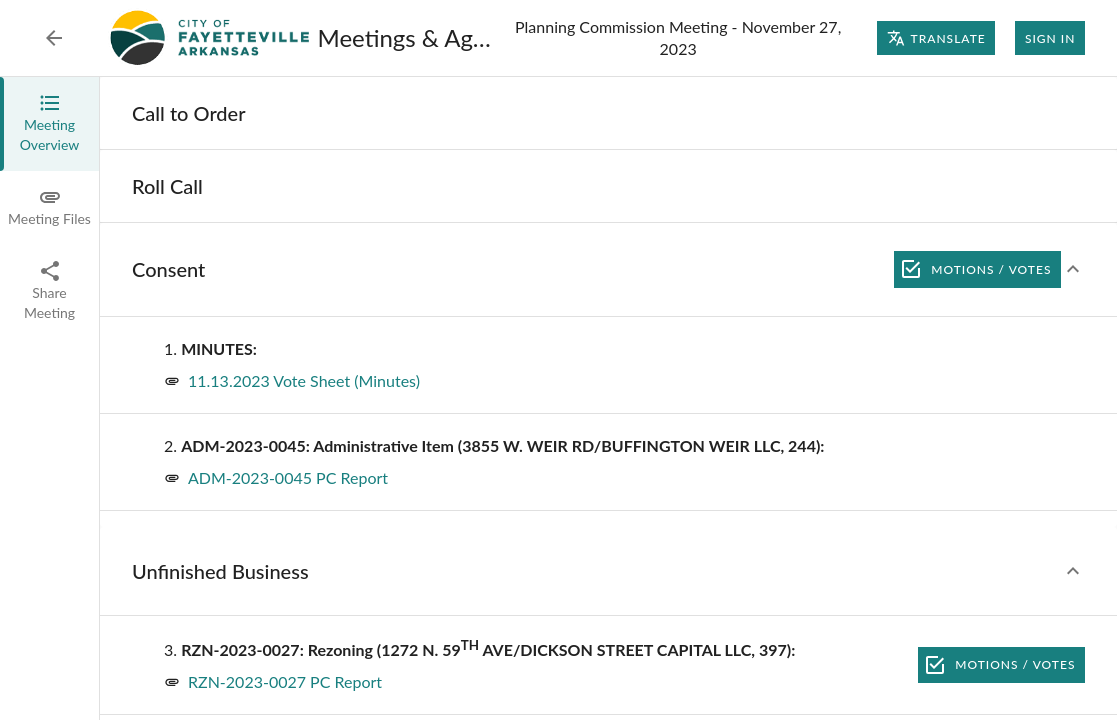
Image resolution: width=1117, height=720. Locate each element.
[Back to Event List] (54, 38)
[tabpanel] (608, 398)
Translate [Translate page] (936, 38)
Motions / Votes (977, 269)
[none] (189, 113)
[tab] (49, 124)
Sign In (1050, 38)
